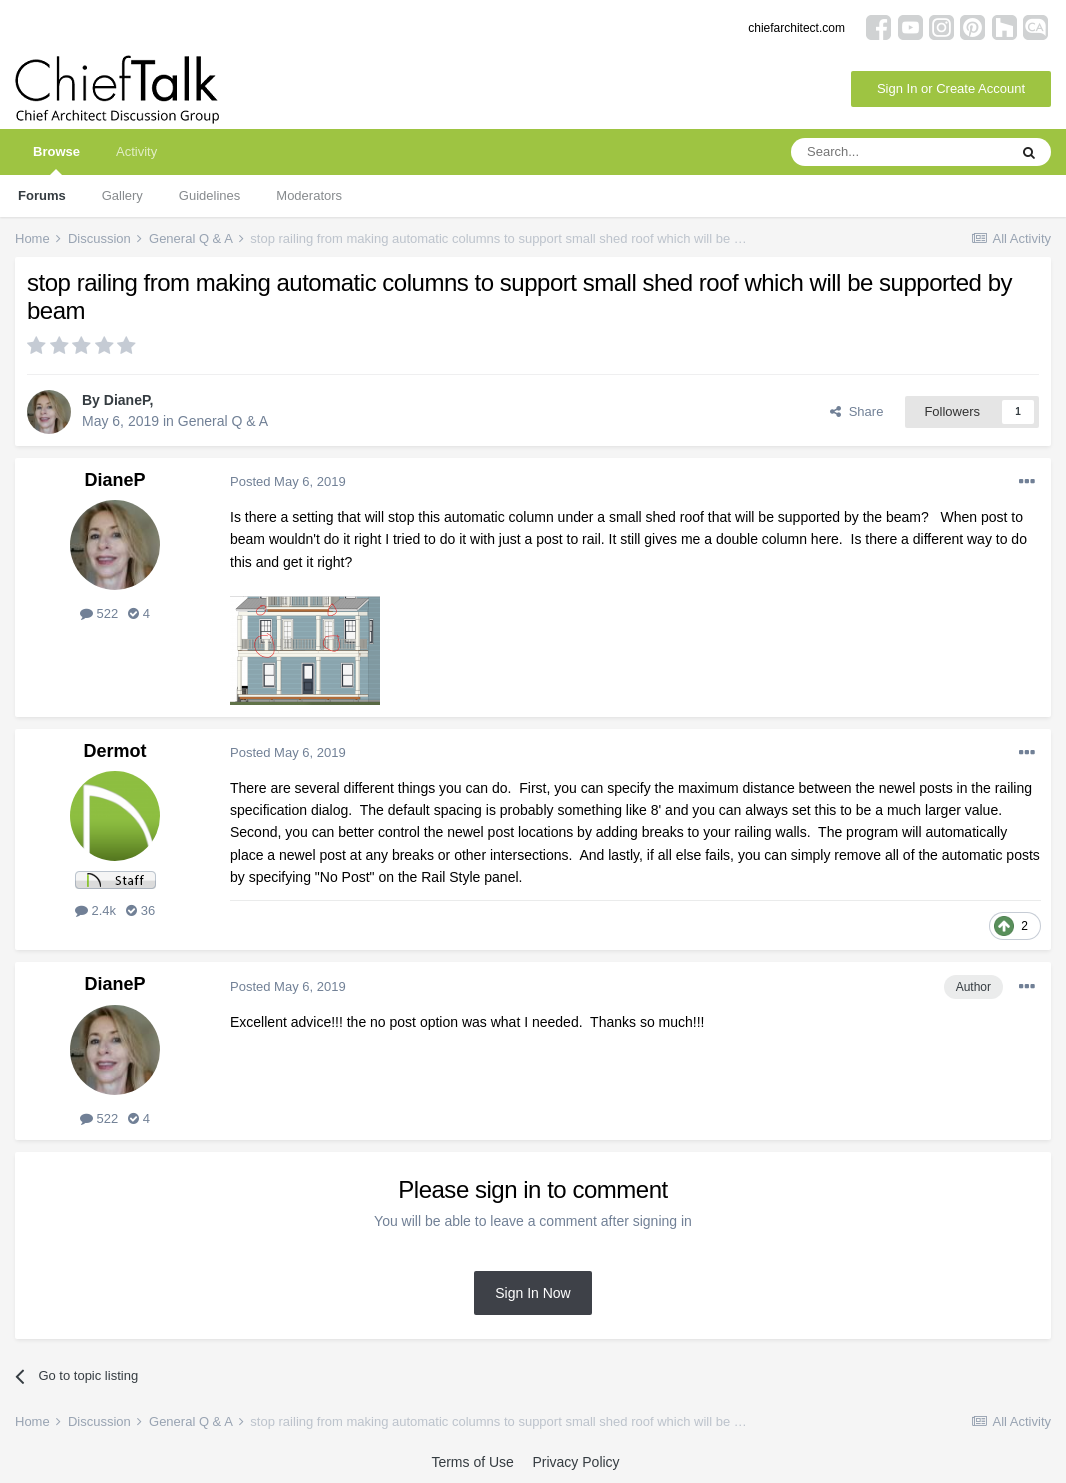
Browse (56, 159)
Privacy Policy (575, 1462)
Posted (288, 481)
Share (856, 411)
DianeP (127, 400)
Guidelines (209, 195)
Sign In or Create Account (951, 88)
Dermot (114, 751)
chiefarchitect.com (796, 28)
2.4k (95, 910)
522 (99, 613)
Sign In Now (532, 1293)
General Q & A (223, 421)
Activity (136, 151)
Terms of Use (472, 1462)
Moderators (309, 195)
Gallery (122, 195)
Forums (42, 195)
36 (140, 910)
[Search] (899, 152)
